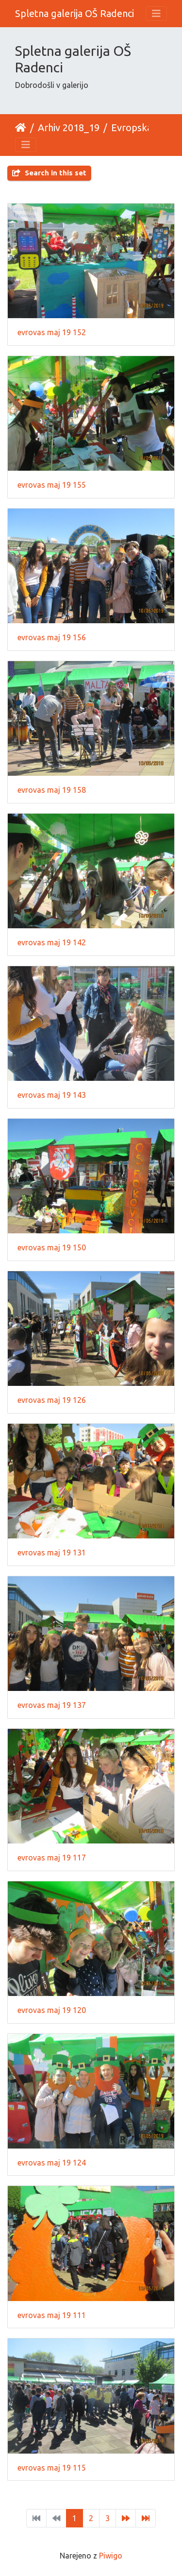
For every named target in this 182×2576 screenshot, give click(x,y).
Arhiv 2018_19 (68, 127)
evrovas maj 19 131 (51, 1552)
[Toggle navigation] (156, 13)
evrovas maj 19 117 (51, 1857)
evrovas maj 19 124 (51, 2162)
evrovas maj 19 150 (51, 1247)
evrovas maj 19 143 (51, 1095)
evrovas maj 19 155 (51, 484)
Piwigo (110, 2555)
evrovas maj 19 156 (51, 637)
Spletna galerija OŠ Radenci (74, 13)
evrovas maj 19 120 (51, 2010)
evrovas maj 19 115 (51, 2467)
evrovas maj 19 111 (51, 2315)
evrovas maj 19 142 (51, 942)
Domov (20, 127)
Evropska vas (139, 127)
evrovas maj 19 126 (51, 1400)
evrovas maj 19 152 (51, 332)
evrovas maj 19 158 (51, 789)
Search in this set (49, 173)
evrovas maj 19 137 (51, 1705)
